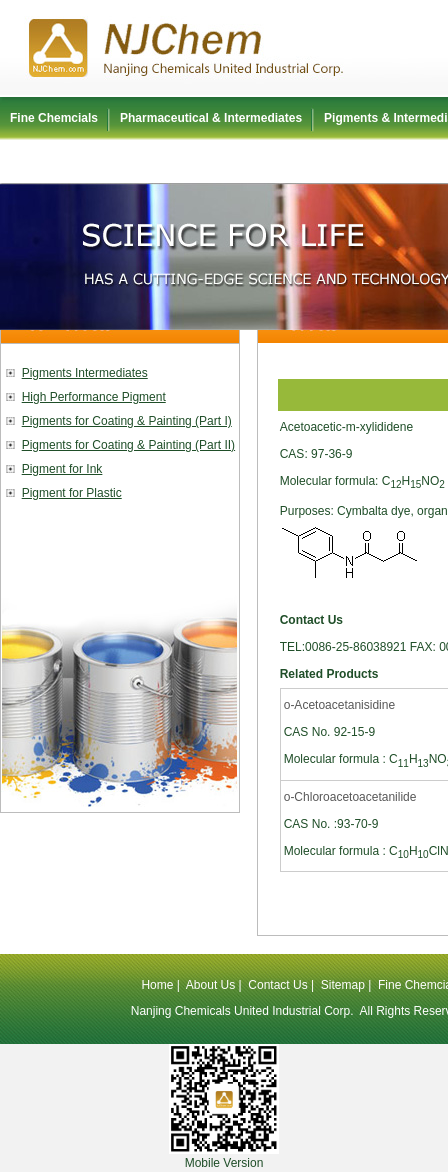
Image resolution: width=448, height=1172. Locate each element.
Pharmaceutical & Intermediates (211, 118)
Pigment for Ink (62, 469)
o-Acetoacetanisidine (339, 705)
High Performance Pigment (94, 397)
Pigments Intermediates (85, 373)
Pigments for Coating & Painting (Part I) (127, 421)
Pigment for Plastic (72, 493)
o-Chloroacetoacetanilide (350, 797)
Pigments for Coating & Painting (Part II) (128, 445)
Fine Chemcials (54, 118)
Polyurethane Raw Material (86, 161)
